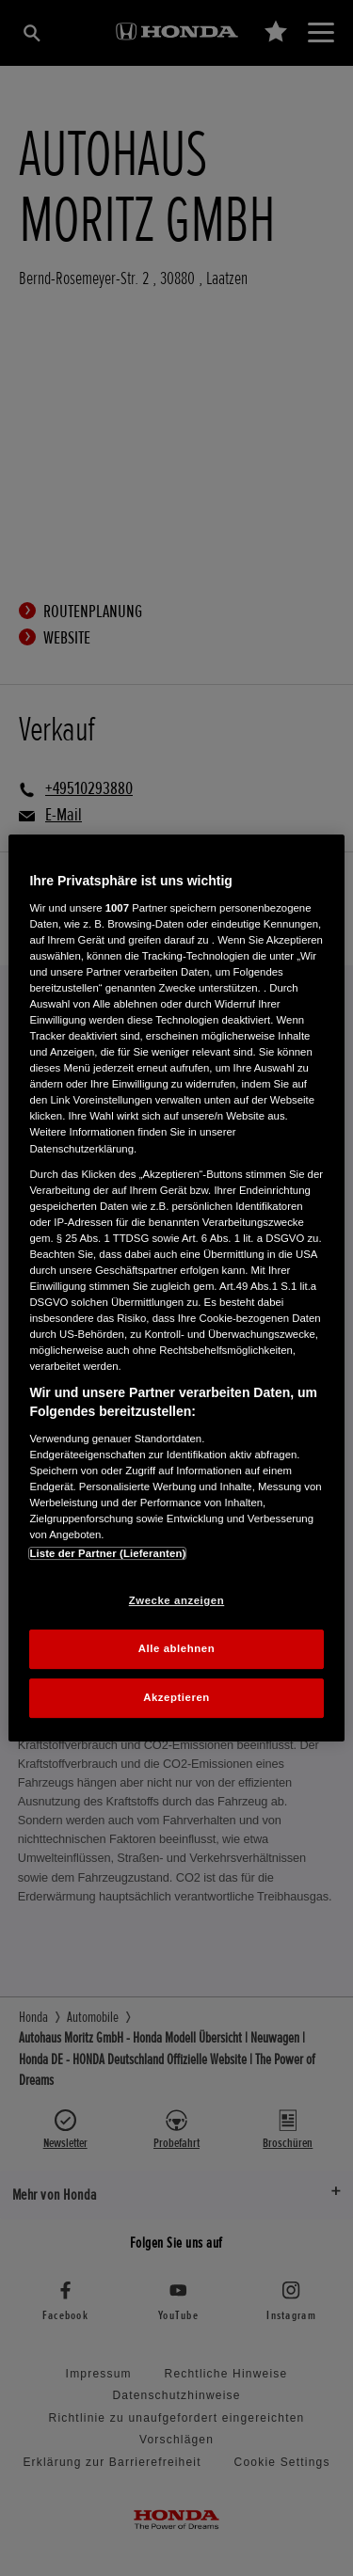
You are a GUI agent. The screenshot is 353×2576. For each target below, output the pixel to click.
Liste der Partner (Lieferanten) (107, 1553)
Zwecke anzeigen (176, 1600)
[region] (176, 1288)
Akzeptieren (176, 1697)
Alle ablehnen (176, 1648)
